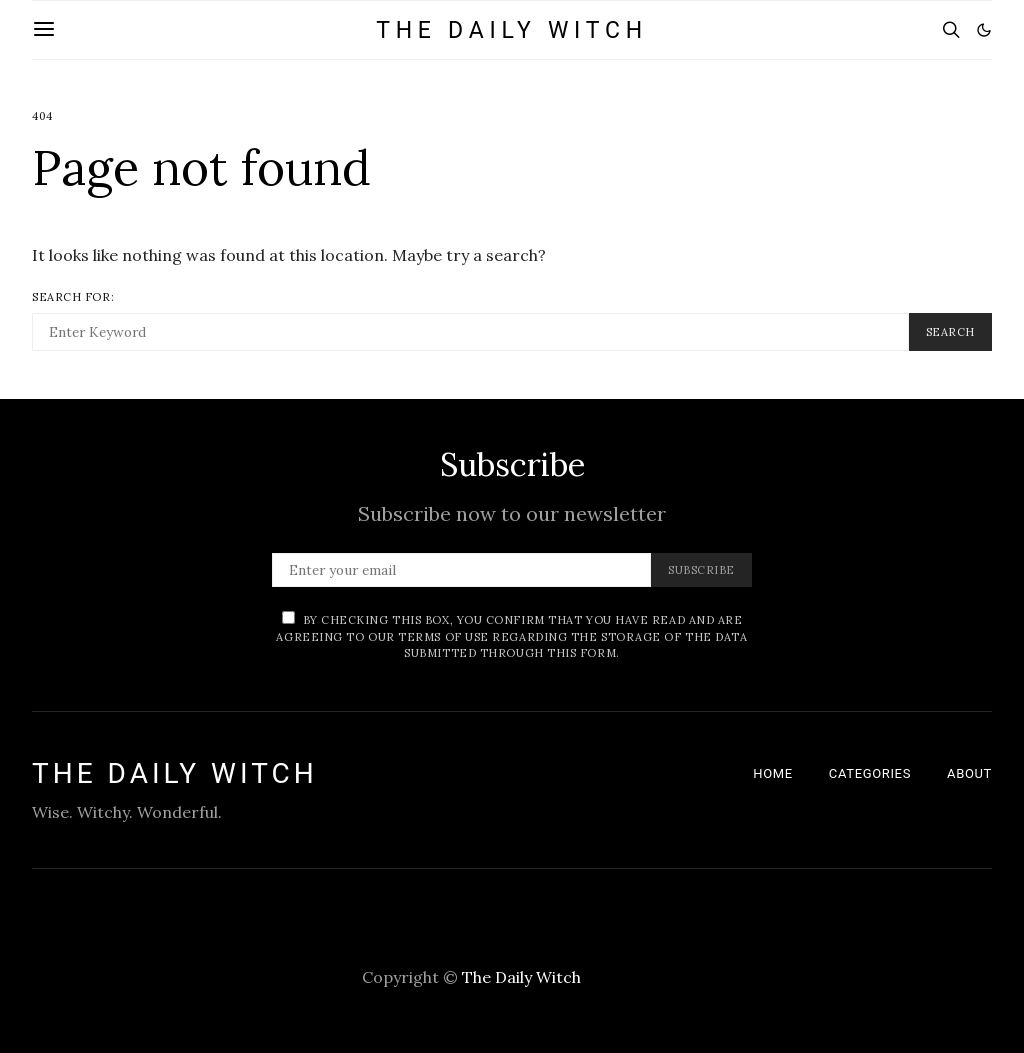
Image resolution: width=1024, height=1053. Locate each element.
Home (773, 773)
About (969, 773)
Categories (870, 773)
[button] (984, 30)
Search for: (73, 297)
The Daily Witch (512, 30)
